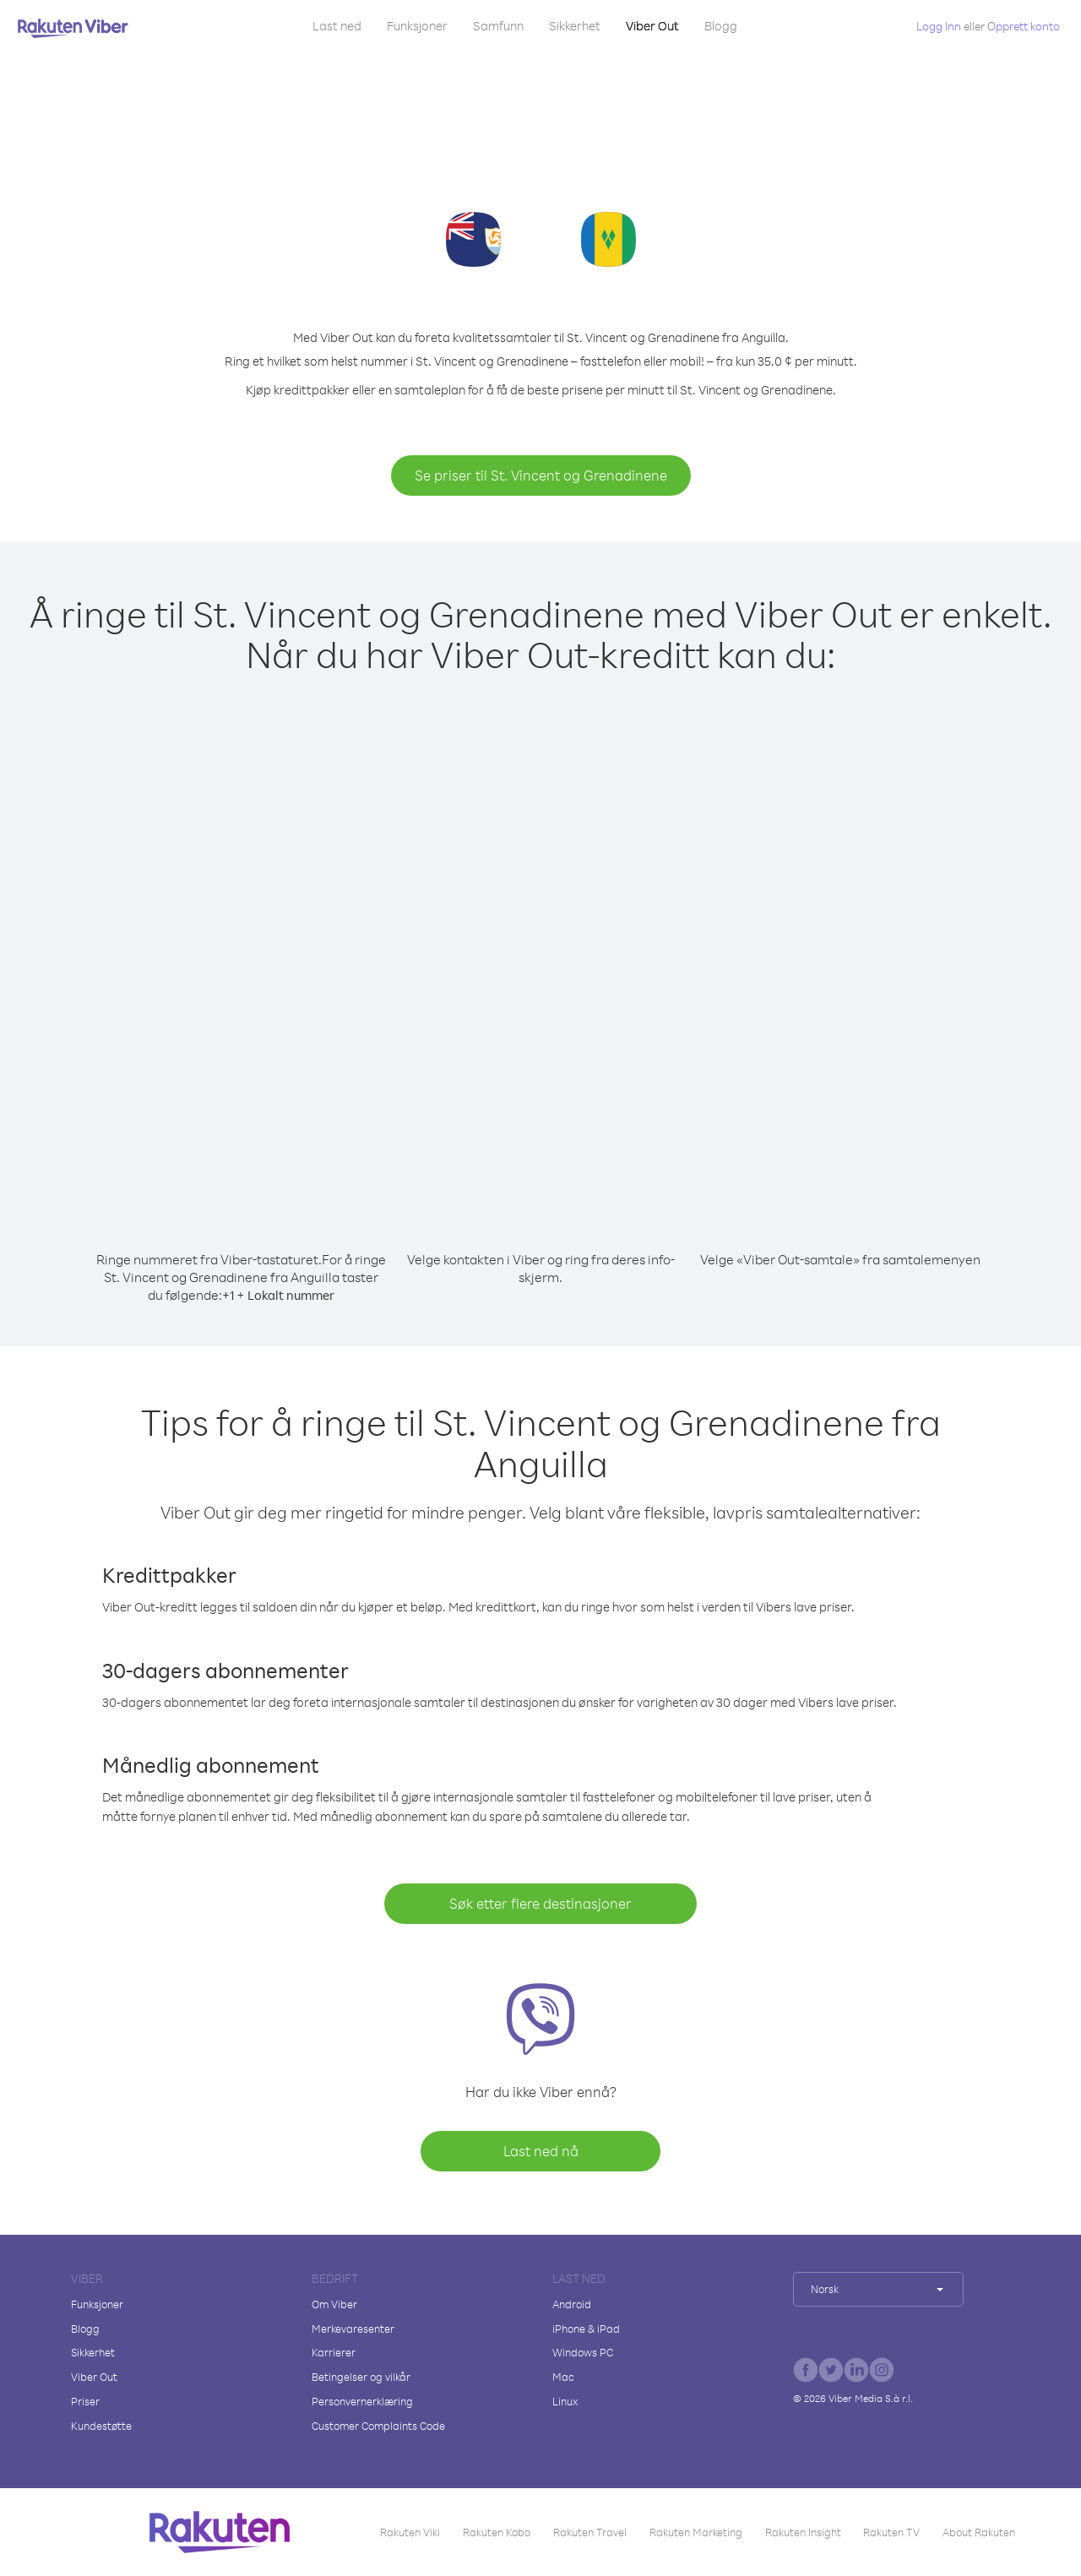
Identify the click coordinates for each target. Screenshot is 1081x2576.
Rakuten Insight (803, 2532)
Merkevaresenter (353, 2328)
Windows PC (582, 2352)
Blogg (720, 26)
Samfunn (498, 26)
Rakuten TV (891, 2532)
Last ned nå (541, 2151)
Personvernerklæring (362, 2401)
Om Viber (334, 2304)
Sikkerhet (574, 26)
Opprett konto (1023, 26)
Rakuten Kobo (496, 2532)
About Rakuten (978, 2532)
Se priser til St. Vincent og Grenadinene (541, 475)
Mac (563, 2376)
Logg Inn (938, 26)
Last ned (336, 26)
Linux (565, 2401)
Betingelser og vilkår (361, 2376)
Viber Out (652, 26)
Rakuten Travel (590, 2532)
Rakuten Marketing (695, 2532)
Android (571, 2304)
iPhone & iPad (586, 2328)
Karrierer (334, 2352)
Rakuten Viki (410, 2532)
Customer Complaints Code (378, 2425)
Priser (85, 2401)
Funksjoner (417, 26)
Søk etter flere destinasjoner (540, 1903)
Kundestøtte (101, 2425)
